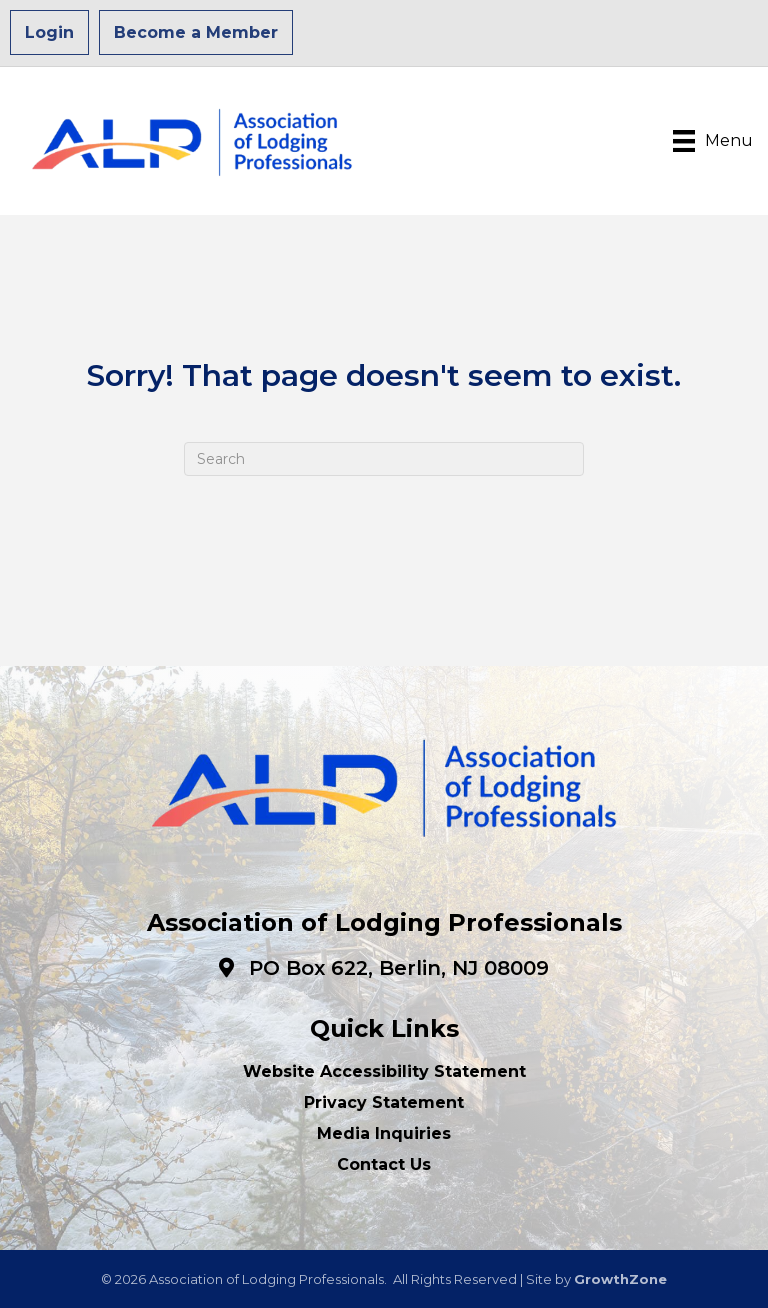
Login (49, 32)
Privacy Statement (384, 1102)
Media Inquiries (384, 1133)
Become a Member (196, 32)
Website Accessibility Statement (384, 1071)
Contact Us (384, 1164)
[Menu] (713, 141)
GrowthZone (620, 1279)
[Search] (384, 459)
